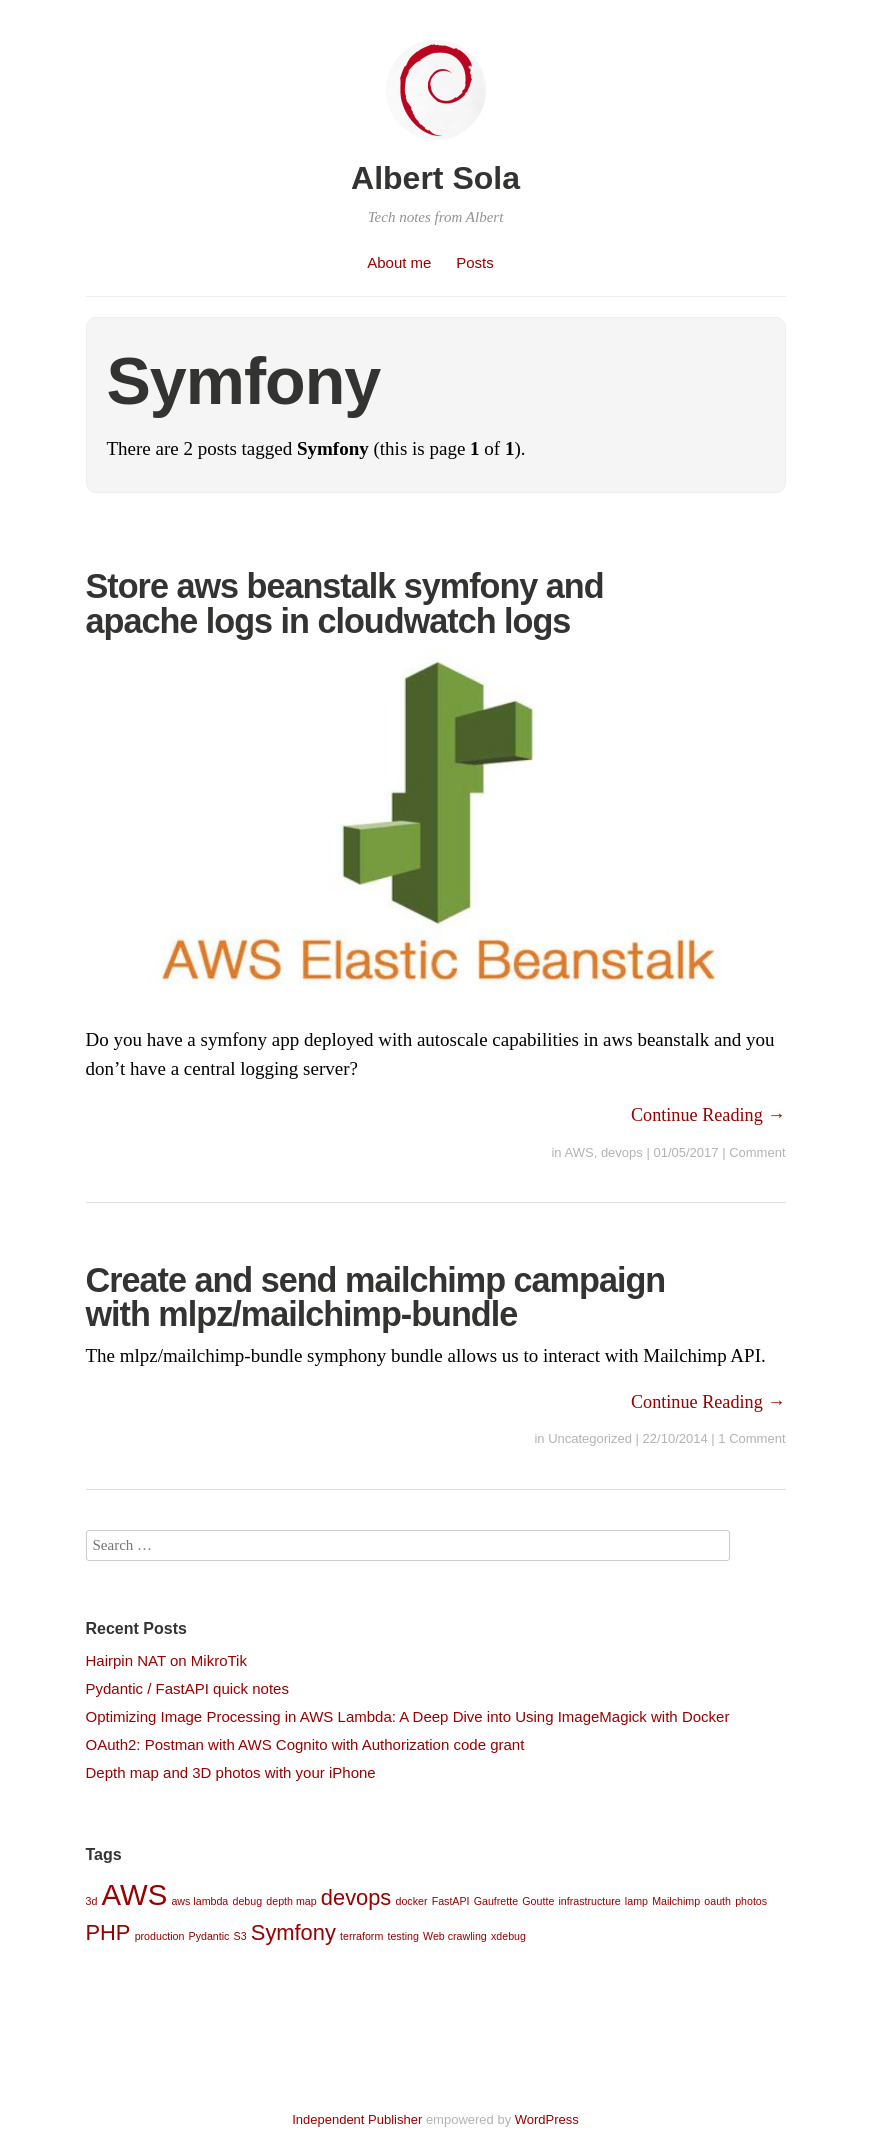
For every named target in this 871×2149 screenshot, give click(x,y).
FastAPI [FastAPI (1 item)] (451, 1901)
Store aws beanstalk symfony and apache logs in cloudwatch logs (345, 603)
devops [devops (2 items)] (356, 1897)
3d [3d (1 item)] (92, 1901)
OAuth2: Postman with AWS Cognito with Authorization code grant (305, 1744)
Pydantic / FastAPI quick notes (187, 1688)
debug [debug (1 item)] (247, 1901)
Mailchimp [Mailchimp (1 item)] (676, 1901)
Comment (757, 1152)
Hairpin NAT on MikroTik (166, 1660)
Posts (475, 262)
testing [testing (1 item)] (402, 1936)
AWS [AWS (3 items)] (135, 1894)
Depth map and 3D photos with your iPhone (231, 1772)
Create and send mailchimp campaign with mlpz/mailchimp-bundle (376, 1297)
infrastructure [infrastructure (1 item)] (590, 1901)
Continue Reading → (708, 1115)
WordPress (547, 2119)
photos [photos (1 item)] (751, 1901)
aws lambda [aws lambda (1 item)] (199, 1901)
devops (622, 1152)
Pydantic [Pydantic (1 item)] (209, 1936)
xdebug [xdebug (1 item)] (508, 1936)
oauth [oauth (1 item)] (717, 1901)
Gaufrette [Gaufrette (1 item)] (496, 1901)
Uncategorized (590, 1438)
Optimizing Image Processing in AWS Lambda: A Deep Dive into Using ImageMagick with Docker (408, 1716)
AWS (579, 1152)
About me (399, 262)
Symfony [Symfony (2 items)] (293, 1932)
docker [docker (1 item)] (411, 1901)
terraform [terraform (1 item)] (361, 1936)
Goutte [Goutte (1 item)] (538, 1901)
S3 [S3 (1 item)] (240, 1936)
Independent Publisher (357, 2119)
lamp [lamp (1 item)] (636, 1901)
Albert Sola (435, 178)
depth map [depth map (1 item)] (291, 1901)
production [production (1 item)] (160, 1936)
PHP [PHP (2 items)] (108, 1932)
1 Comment (751, 1438)
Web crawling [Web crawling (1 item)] (455, 1936)
